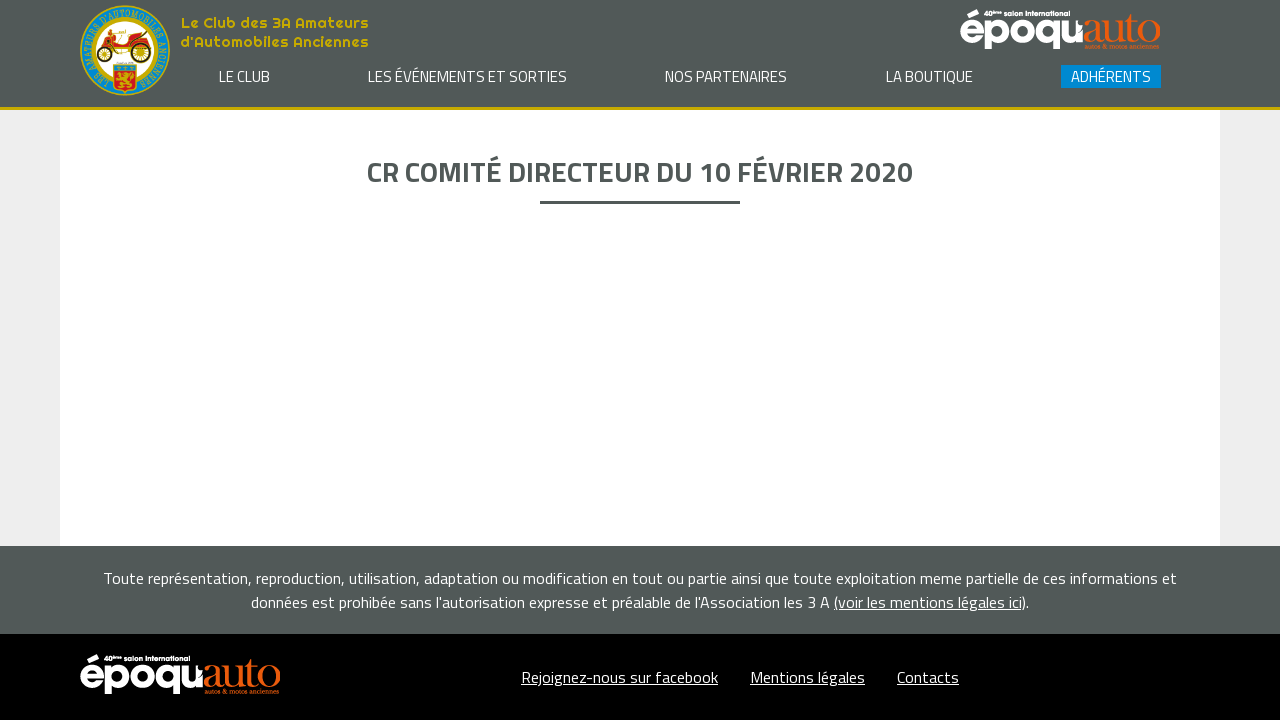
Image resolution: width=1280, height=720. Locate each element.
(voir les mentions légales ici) (930, 602)
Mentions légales (807, 677)
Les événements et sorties (467, 76)
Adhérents (1111, 76)
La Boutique (929, 76)
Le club (244, 76)
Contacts (928, 677)
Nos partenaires (726, 76)
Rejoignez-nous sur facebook (619, 677)
